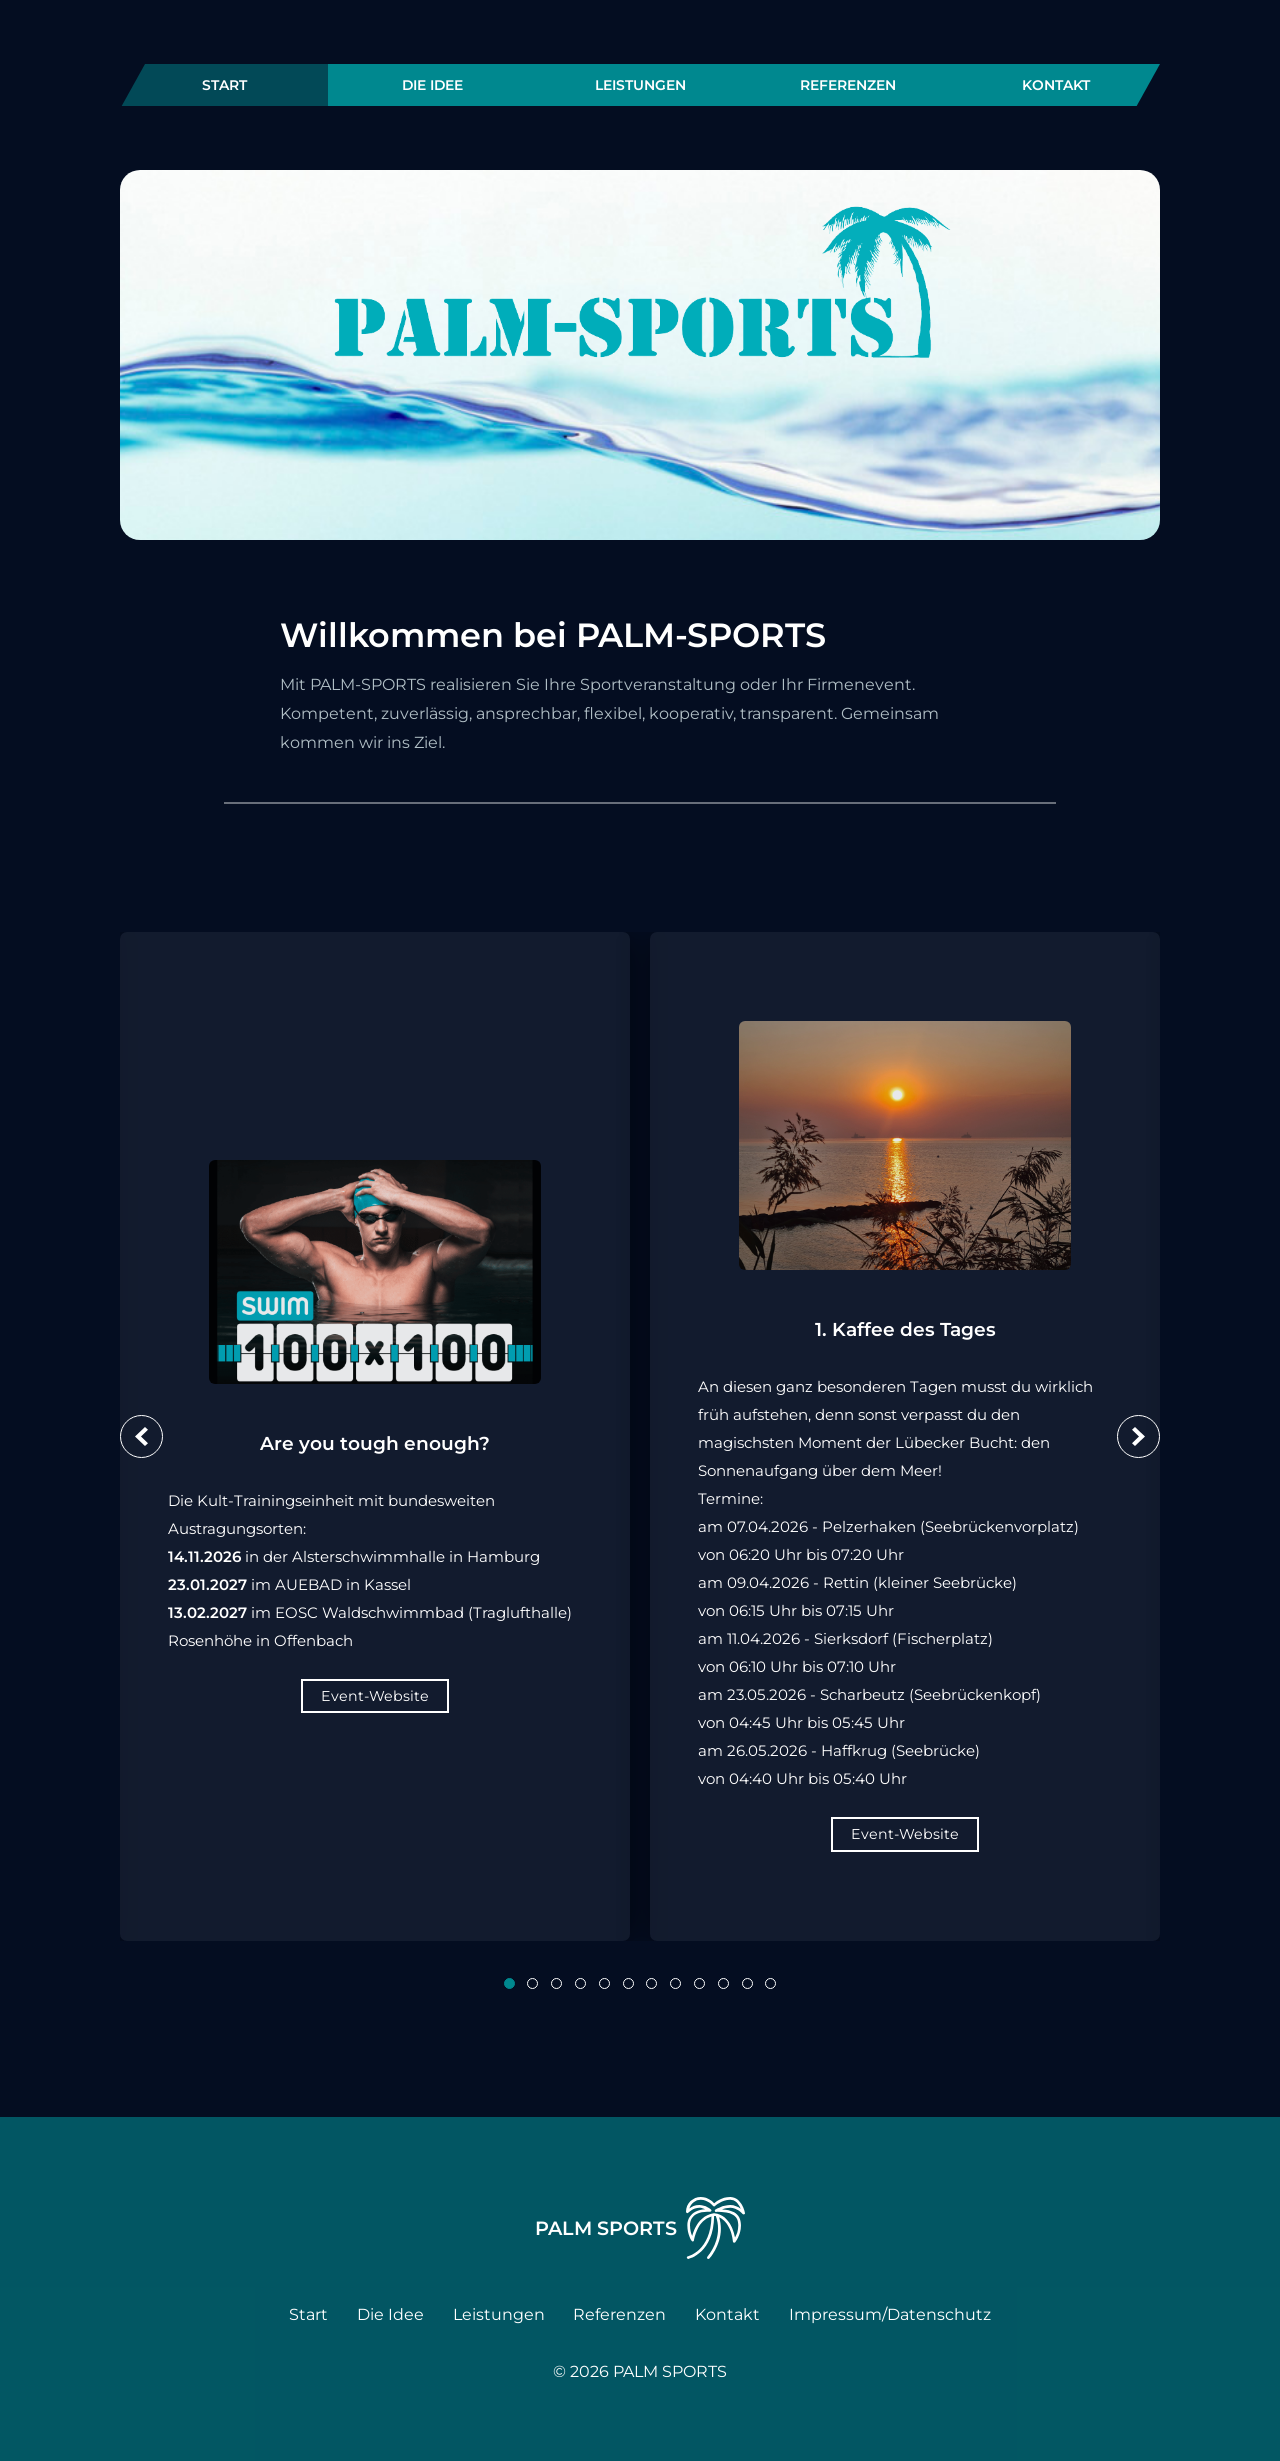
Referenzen (848, 85)
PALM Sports (640, 2228)
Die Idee (432, 85)
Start (224, 85)
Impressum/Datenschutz (890, 2314)
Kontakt (1056, 85)
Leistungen (640, 85)
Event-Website (375, 1696)
